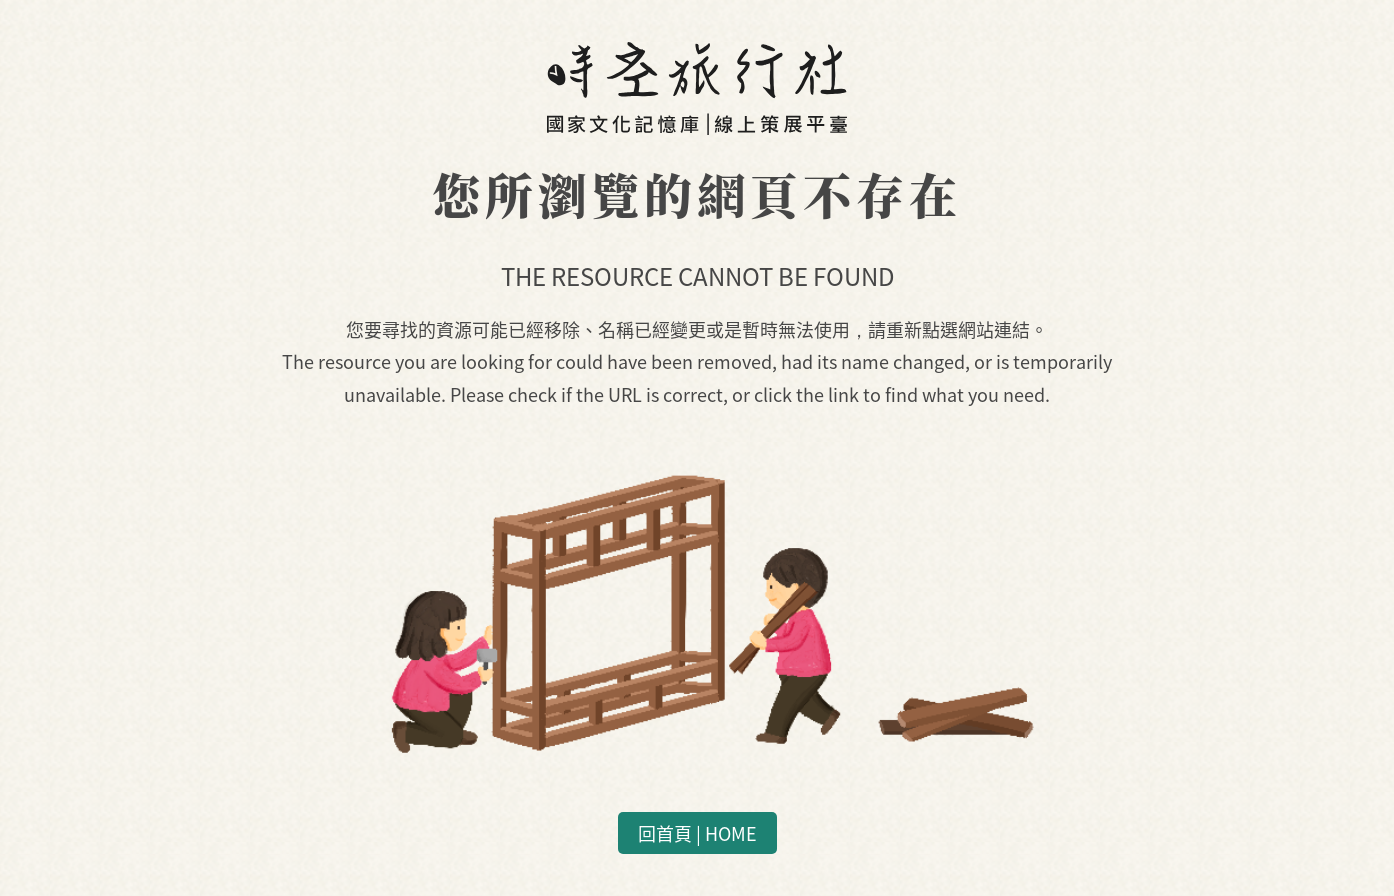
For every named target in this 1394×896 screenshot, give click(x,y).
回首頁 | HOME (697, 833)
